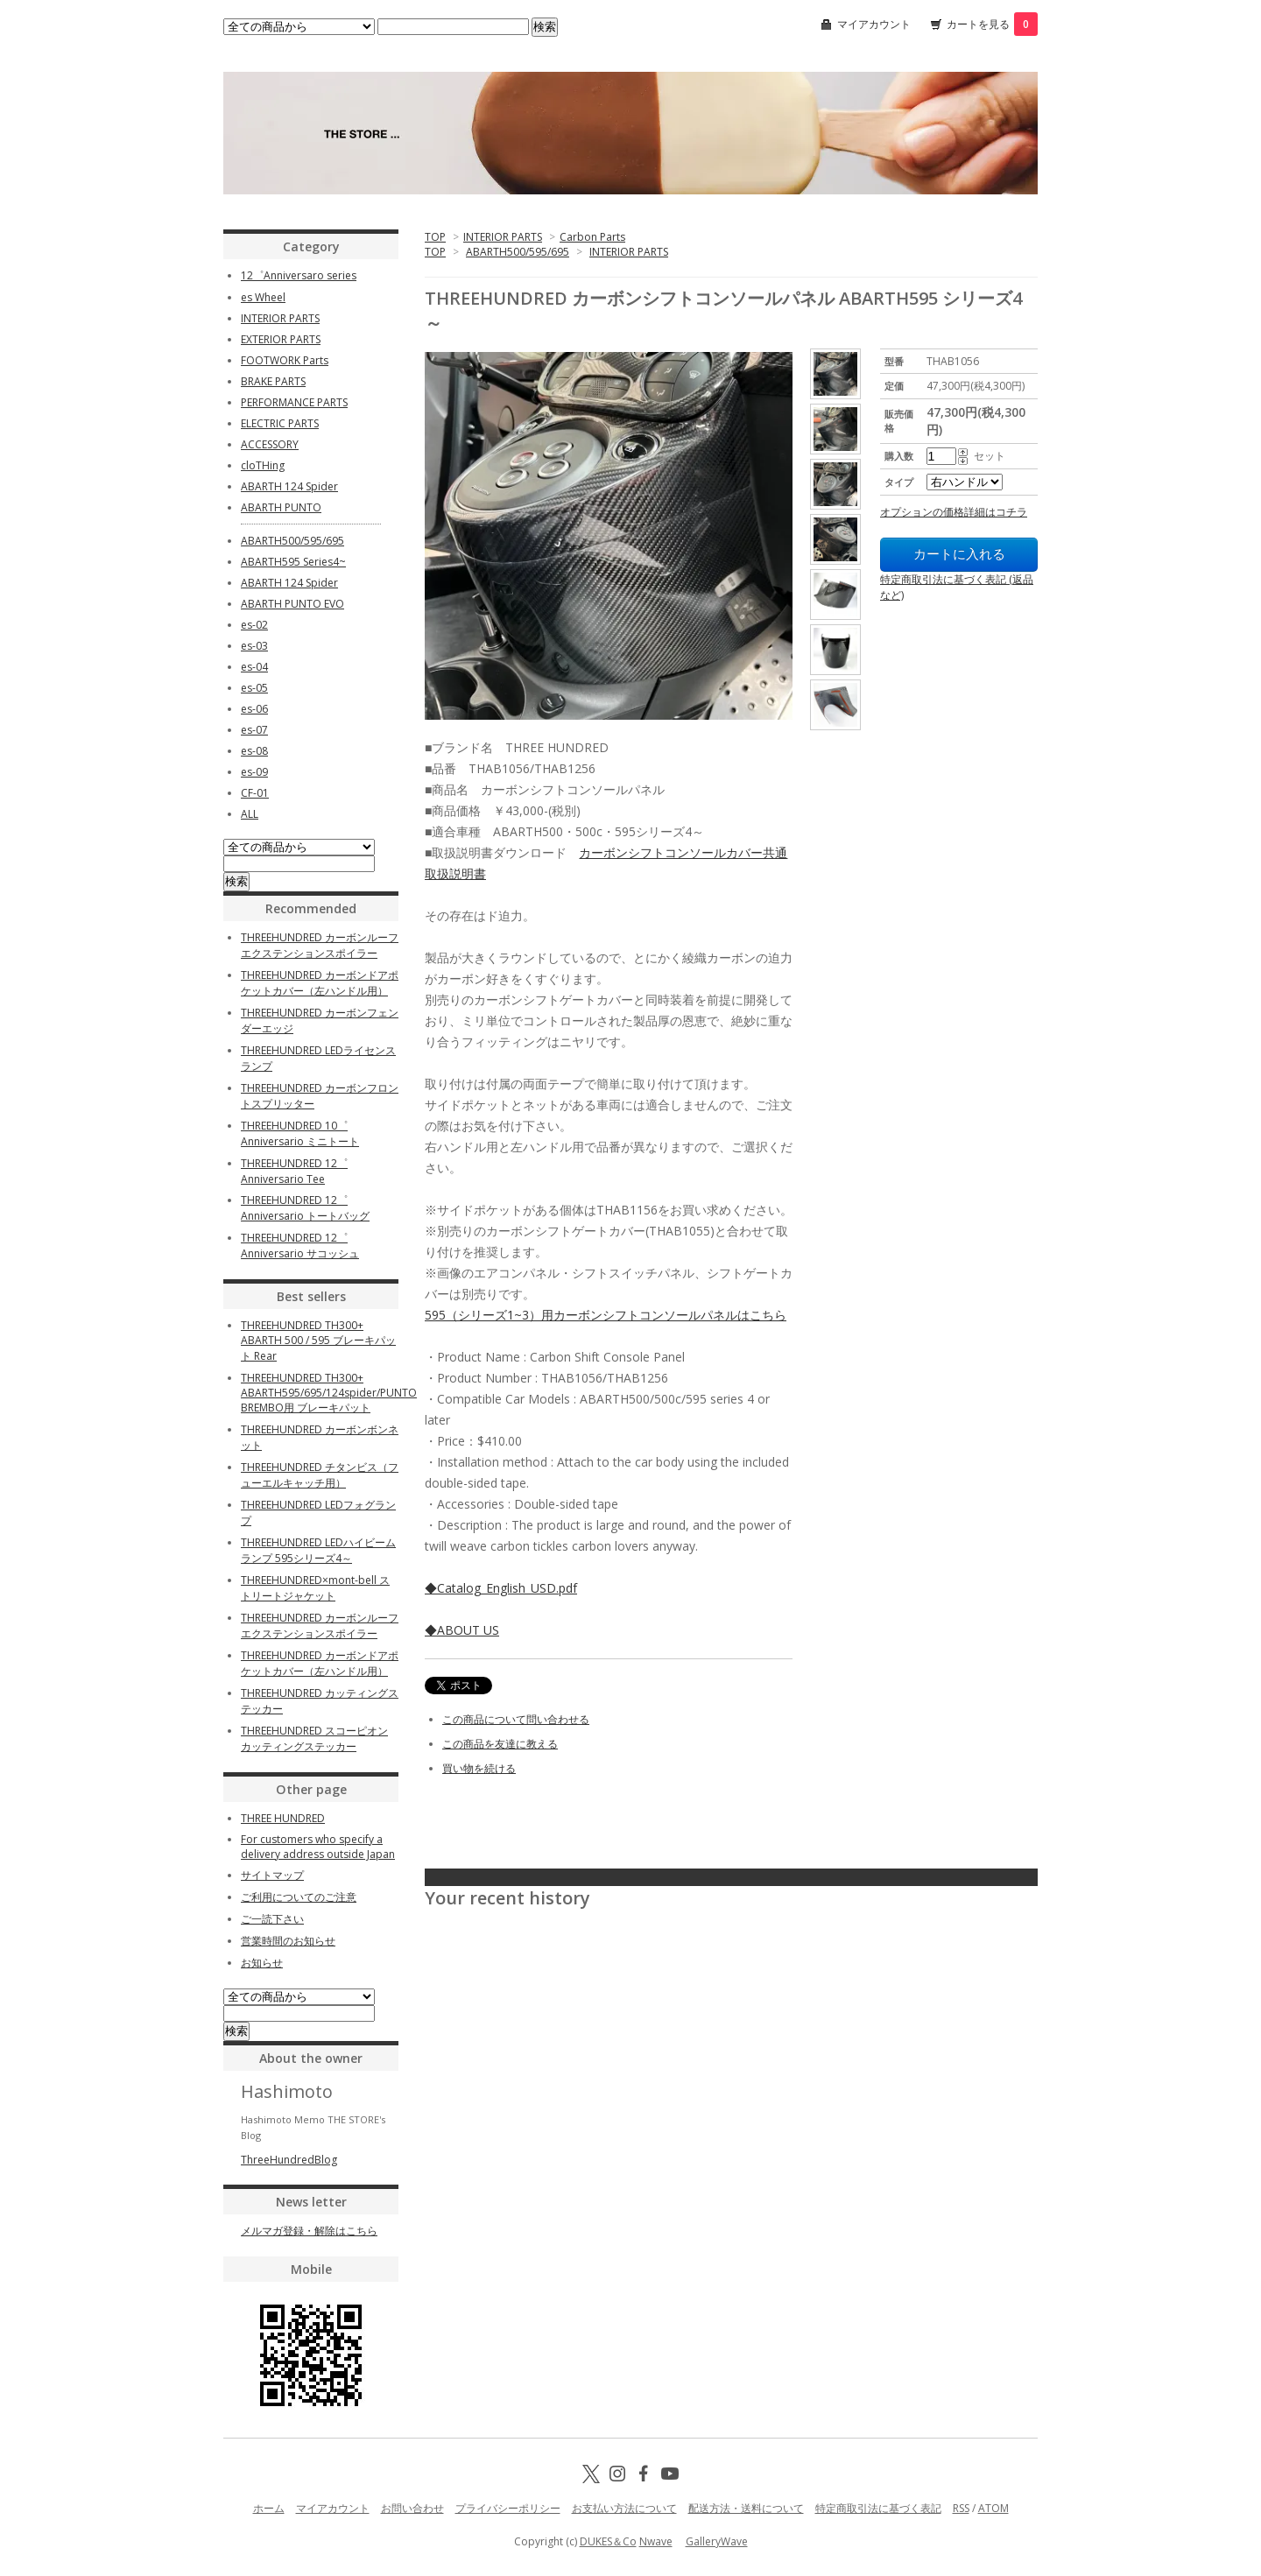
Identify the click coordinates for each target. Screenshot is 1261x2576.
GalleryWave (717, 2541)
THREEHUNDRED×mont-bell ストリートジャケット (315, 1588)
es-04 (254, 666)
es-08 (254, 750)
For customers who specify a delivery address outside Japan (318, 1847)
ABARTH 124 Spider (289, 486)
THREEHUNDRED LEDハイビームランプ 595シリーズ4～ (318, 1550)
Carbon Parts (592, 236)
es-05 (254, 687)
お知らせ (262, 1962)
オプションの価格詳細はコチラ (953, 511)
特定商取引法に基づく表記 (878, 2508)
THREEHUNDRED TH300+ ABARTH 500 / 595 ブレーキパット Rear (318, 1340)
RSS (961, 2508)
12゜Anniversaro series (298, 275)
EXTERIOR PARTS (281, 339)
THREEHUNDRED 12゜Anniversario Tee (294, 1171)
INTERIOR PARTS (502, 236)
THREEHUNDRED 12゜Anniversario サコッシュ (300, 1245)
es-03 (254, 645)
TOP (435, 236)
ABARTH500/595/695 (517, 251)
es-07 (254, 729)
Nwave (656, 2541)
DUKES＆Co (608, 2541)
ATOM (993, 2508)
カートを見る (992, 24)
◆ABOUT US (462, 1630)
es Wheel (263, 297)
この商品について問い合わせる (515, 1719)
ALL (249, 813)
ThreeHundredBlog (289, 2159)
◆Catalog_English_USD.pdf (501, 1588)
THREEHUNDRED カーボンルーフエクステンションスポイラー (319, 945)
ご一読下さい (272, 1918)
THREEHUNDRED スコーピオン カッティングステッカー (314, 1738)
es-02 (254, 624)
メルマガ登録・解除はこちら (309, 2230)
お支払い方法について (624, 2508)
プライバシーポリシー (507, 2508)
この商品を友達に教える (500, 1743)
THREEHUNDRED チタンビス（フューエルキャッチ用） (319, 1475)
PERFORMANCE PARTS (294, 402)
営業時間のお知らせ (288, 1940)
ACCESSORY (270, 444)
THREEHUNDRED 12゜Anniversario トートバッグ (305, 1208)
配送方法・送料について (746, 2508)
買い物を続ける (479, 1768)
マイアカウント (874, 24)
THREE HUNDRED (283, 1818)
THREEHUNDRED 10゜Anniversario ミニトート (300, 1133)
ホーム (269, 2508)
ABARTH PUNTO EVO (292, 603)
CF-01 (255, 792)
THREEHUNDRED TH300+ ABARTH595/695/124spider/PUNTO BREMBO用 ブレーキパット (329, 1392)
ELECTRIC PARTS (280, 423)
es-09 (254, 771)
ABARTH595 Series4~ (293, 561)
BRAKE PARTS (273, 381)
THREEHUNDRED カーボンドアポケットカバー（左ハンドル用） (319, 983)
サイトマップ (272, 1875)
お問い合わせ (412, 2508)
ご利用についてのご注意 (298, 1897)
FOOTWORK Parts (284, 360)
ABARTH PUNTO (281, 507)
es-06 (254, 708)
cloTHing (263, 465)
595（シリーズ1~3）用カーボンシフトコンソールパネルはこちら (605, 1314)
